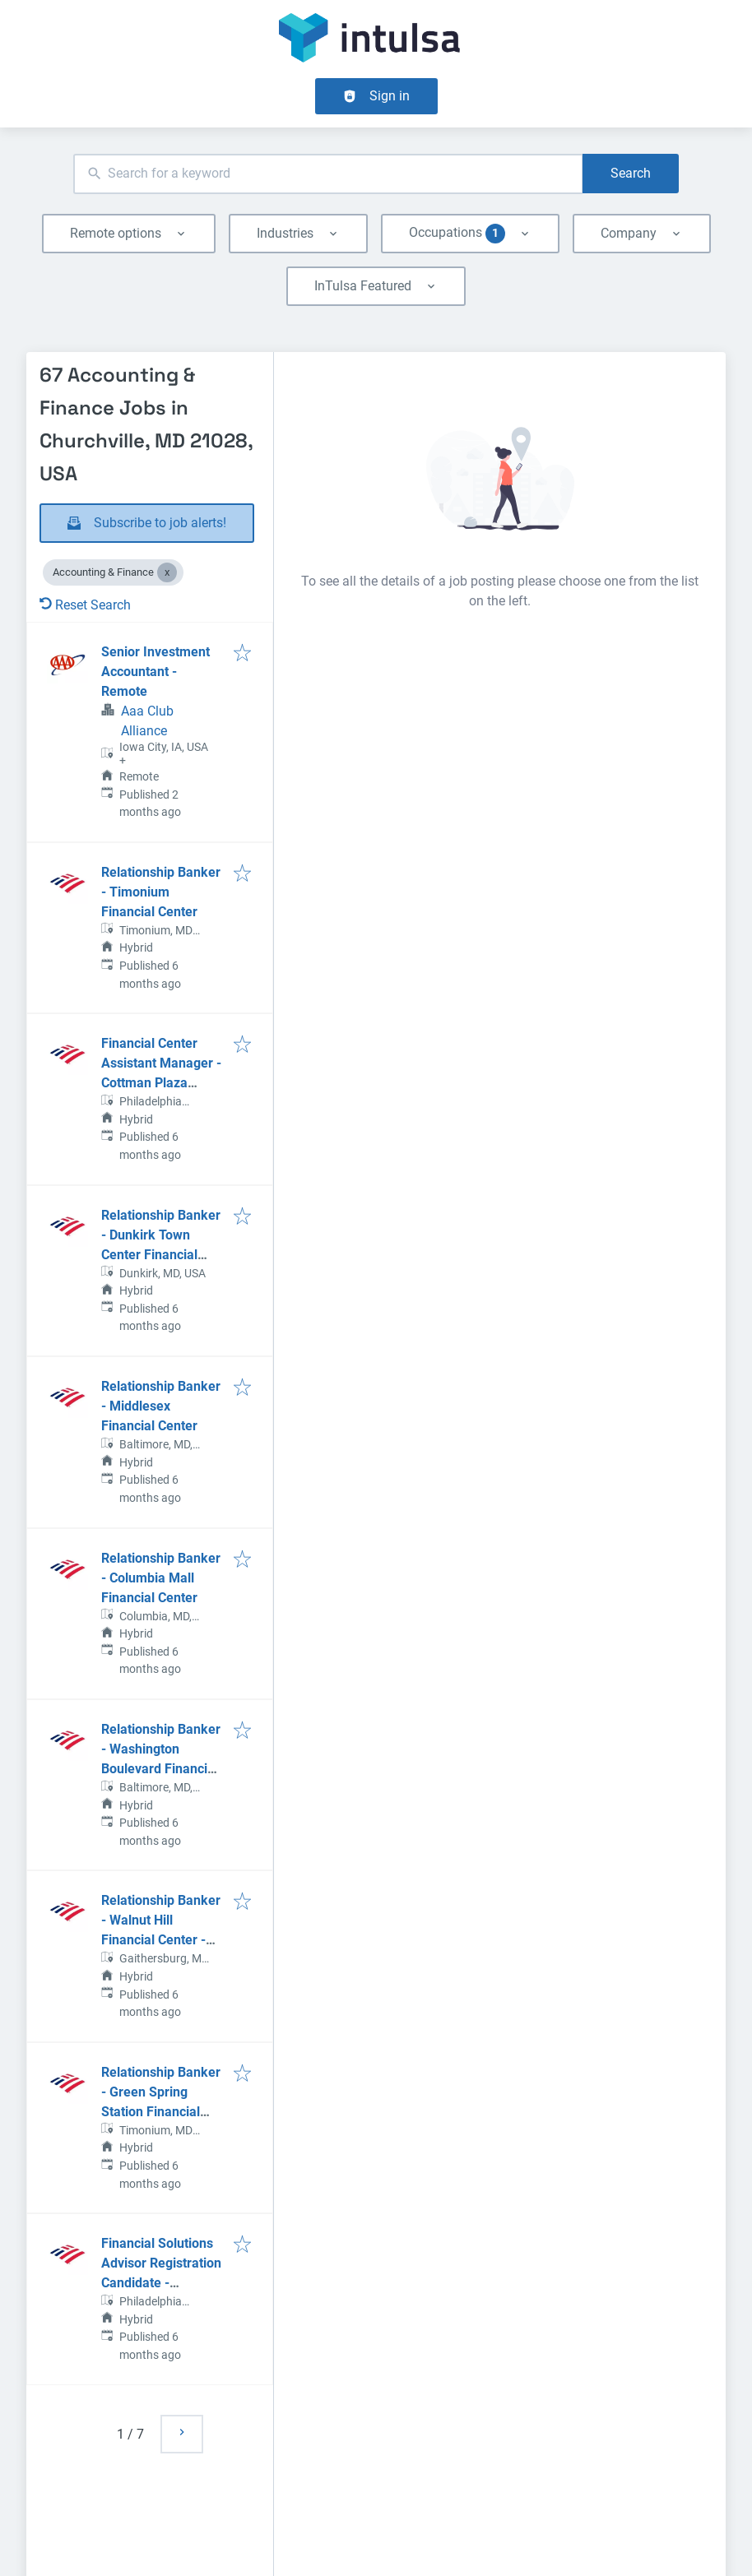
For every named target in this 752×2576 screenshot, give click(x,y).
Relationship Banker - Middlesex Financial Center (160, 1406)
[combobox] (328, 174)
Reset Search (85, 605)
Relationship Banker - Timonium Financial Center (160, 892)
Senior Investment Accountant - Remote (155, 671)
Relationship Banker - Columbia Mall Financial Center (160, 1577)
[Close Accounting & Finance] (167, 572)
